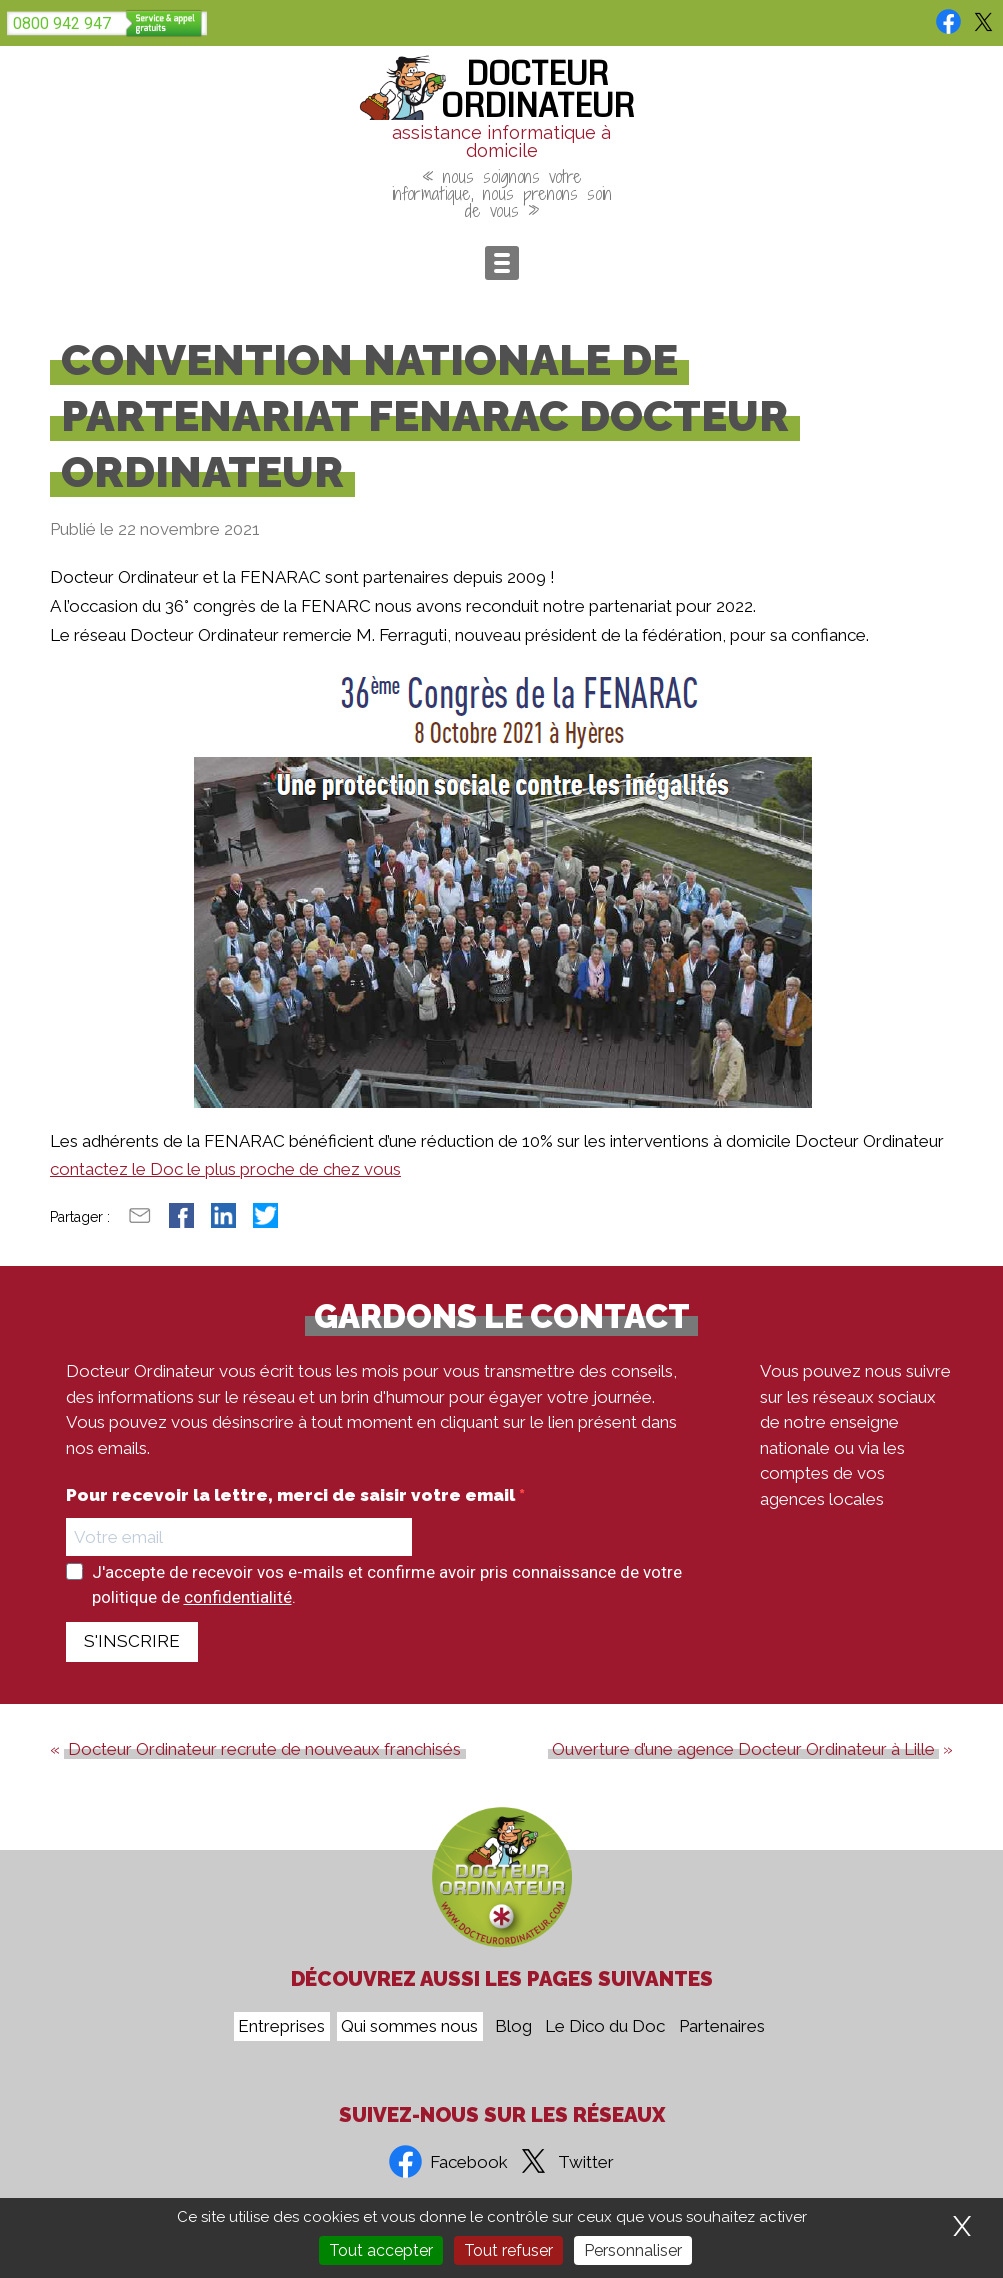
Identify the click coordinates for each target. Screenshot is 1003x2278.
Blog (513, 2027)
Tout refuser (508, 2250)
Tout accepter (381, 2250)
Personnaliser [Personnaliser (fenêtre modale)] (633, 2250)
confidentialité (238, 1597)
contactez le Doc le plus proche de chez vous (225, 1169)
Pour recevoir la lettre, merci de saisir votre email (292, 1495)
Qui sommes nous (409, 2027)
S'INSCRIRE (132, 1641)
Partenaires (722, 2027)
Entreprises (281, 2027)
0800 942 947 (62, 23)
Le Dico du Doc (605, 2027)
